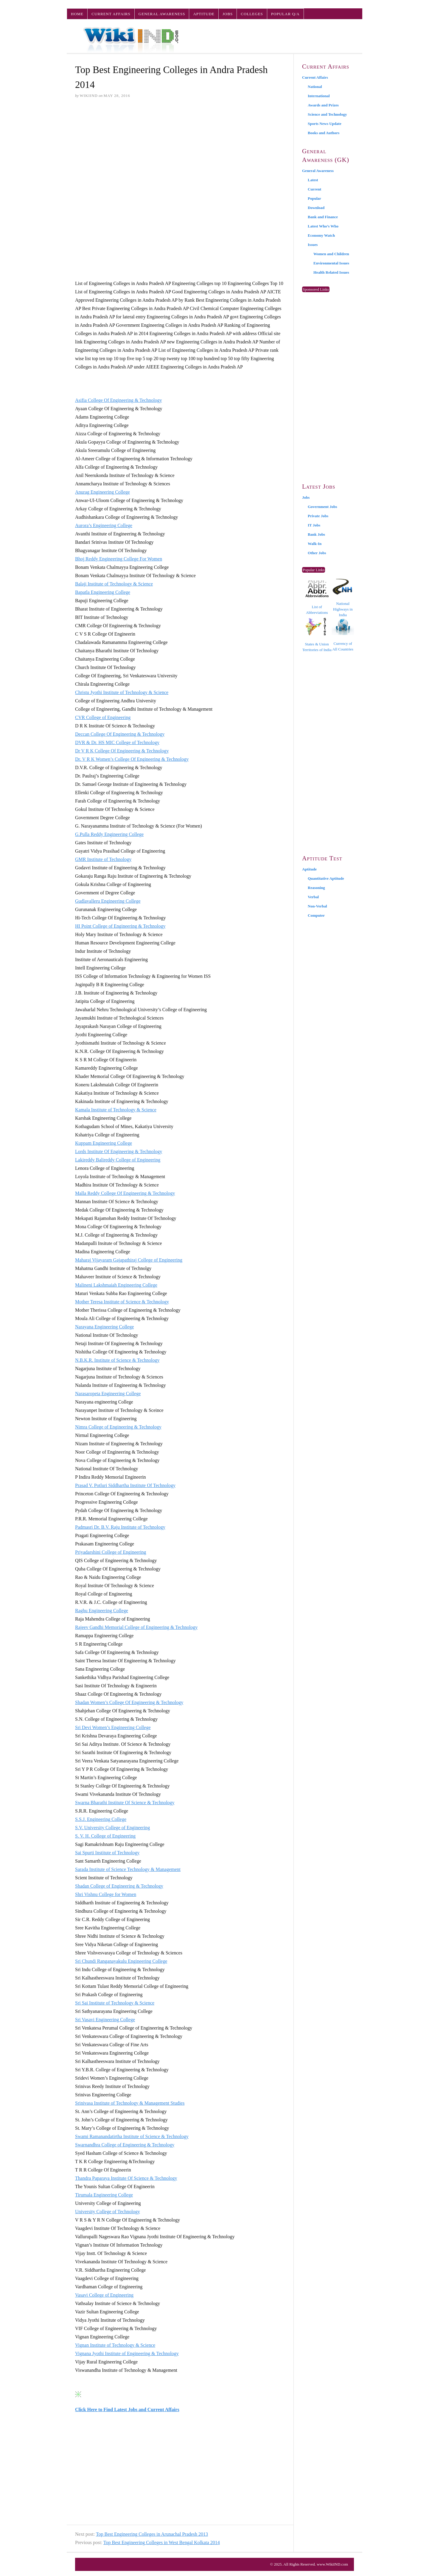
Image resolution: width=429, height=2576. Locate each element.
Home (77, 14)
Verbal (313, 897)
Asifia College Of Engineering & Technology (118, 400)
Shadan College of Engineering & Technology (119, 1886)
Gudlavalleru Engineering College (107, 901)
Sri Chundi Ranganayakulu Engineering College (121, 1961)
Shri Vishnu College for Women (105, 1894)
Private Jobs (318, 516)
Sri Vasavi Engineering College (105, 2019)
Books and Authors (323, 133)
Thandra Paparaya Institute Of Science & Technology (126, 2178)
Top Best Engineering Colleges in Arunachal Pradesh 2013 (152, 2534)
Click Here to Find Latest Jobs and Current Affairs (127, 2409)
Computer (316, 915)
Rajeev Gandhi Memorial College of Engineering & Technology (136, 1627)
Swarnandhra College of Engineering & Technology (124, 2144)
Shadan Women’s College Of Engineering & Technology (129, 1702)
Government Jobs (322, 506)
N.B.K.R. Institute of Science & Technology (117, 1360)
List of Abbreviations (317, 597)
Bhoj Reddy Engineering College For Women (118, 558)
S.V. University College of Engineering (112, 1827)
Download (316, 207)
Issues (313, 244)
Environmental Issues (331, 263)
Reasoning (316, 887)
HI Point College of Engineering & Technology (120, 926)
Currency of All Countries (343, 634)
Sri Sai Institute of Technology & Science (114, 2002)
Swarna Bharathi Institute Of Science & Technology (125, 1802)
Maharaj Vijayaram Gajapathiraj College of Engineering (128, 1260)
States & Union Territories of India (317, 635)
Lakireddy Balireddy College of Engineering (117, 1159)
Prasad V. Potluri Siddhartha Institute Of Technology (125, 1485)
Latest (313, 180)
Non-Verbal (317, 906)
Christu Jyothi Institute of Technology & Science (121, 692)
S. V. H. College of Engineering (105, 1835)
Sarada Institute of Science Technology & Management (128, 1869)
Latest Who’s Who (323, 226)
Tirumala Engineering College (104, 2194)
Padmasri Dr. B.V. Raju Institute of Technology (120, 1527)
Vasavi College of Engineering (104, 2295)
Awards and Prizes (323, 105)
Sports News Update (324, 123)
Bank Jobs (316, 534)
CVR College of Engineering (102, 717)
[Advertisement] (180, 149)
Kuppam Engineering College (103, 1143)
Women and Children (331, 254)
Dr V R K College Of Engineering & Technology (122, 750)
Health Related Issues (331, 272)
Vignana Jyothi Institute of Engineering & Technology (127, 2353)
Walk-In (314, 543)
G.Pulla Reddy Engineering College (109, 834)
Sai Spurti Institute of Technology (107, 1852)
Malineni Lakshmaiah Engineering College (116, 1285)
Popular (314, 198)
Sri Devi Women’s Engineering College (112, 1727)
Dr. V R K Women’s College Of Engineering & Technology (132, 759)
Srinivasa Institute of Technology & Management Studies (129, 2103)
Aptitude (203, 14)
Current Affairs (110, 14)
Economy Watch (321, 235)
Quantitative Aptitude (326, 878)
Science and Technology (327, 114)
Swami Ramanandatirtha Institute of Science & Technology (132, 2136)
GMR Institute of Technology (103, 859)
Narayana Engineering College (104, 1326)
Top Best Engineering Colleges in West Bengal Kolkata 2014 (161, 2542)
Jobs (228, 14)
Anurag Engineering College (102, 492)
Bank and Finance (323, 217)
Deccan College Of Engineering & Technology (119, 734)
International (319, 96)
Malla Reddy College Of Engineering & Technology (125, 1193)
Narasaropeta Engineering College (108, 1393)
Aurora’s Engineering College (103, 525)
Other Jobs (317, 553)
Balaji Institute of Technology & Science (114, 583)
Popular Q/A (285, 14)
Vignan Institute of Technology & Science (115, 2345)
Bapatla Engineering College (102, 592)
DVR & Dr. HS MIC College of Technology (117, 742)
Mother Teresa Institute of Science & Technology (122, 1301)
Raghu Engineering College (101, 1610)
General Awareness (162, 14)
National (315, 86)
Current (314, 189)
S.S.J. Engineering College (100, 1819)
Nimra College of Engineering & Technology (118, 1426)
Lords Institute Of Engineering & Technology (118, 1151)
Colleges (252, 14)
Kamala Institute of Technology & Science (115, 1109)
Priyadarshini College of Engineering (110, 1552)
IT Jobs (314, 525)
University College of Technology (107, 2211)
